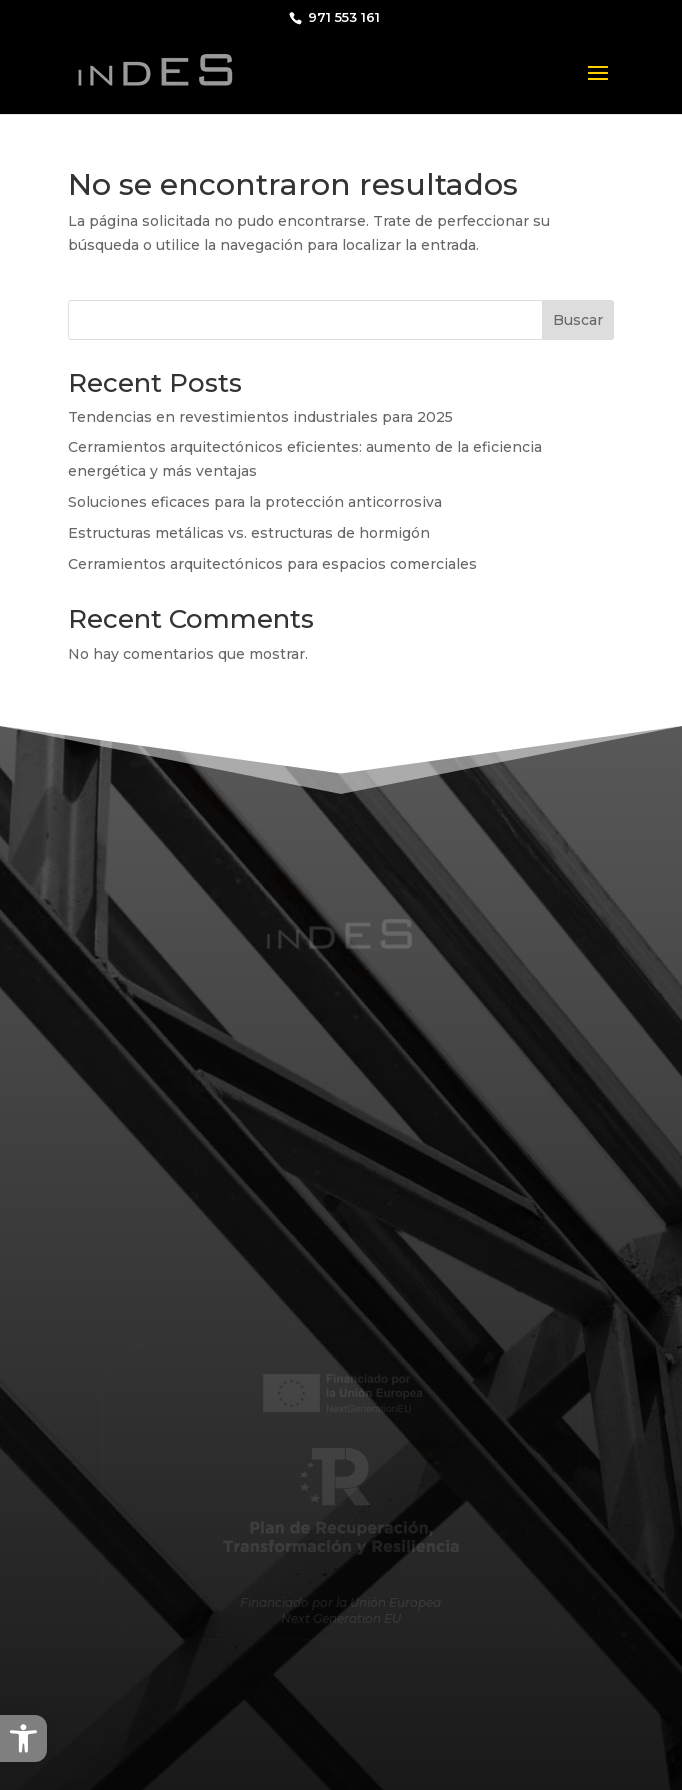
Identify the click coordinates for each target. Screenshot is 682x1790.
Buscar (578, 320)
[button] (23, 1738)
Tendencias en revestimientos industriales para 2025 (260, 417)
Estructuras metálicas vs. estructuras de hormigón (249, 533)
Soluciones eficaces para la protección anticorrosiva (255, 502)
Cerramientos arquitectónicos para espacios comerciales (272, 564)
